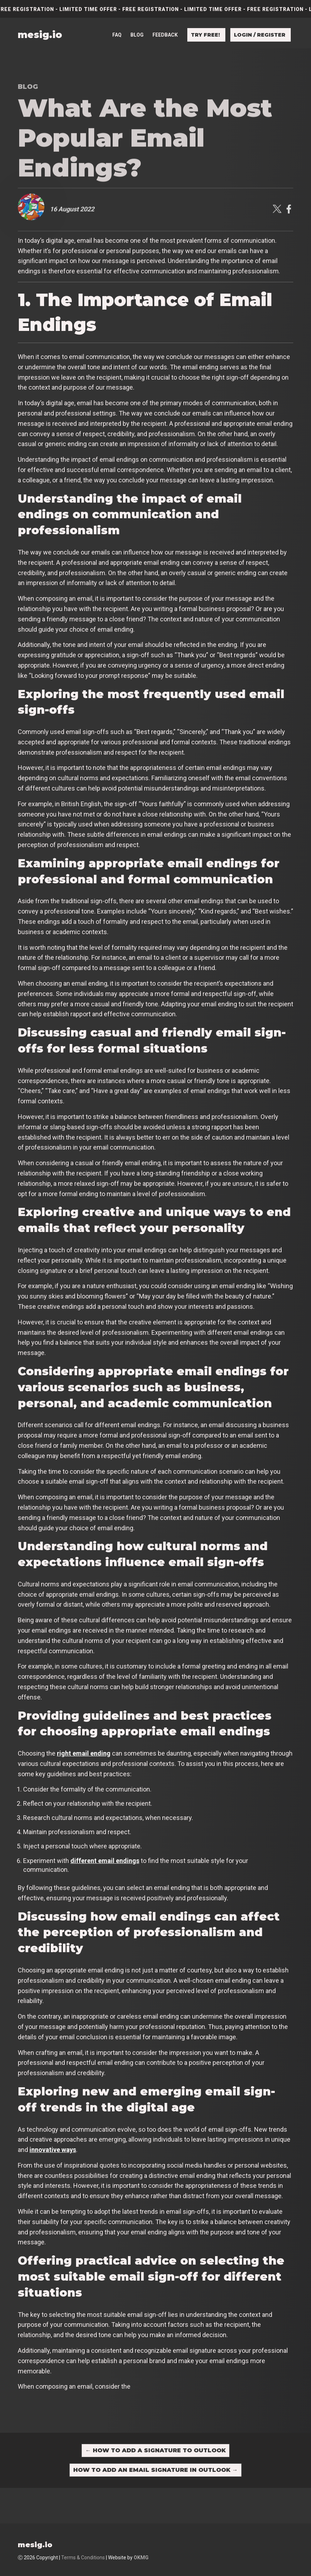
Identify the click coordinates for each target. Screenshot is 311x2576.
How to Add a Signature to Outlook (155, 2450)
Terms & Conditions (83, 2557)
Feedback (165, 30)
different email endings (104, 1860)
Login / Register (259, 30)
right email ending (84, 1753)
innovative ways (53, 2149)
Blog (137, 30)
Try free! (205, 30)
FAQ (117, 30)
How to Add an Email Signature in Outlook (155, 2470)
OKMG (141, 2557)
